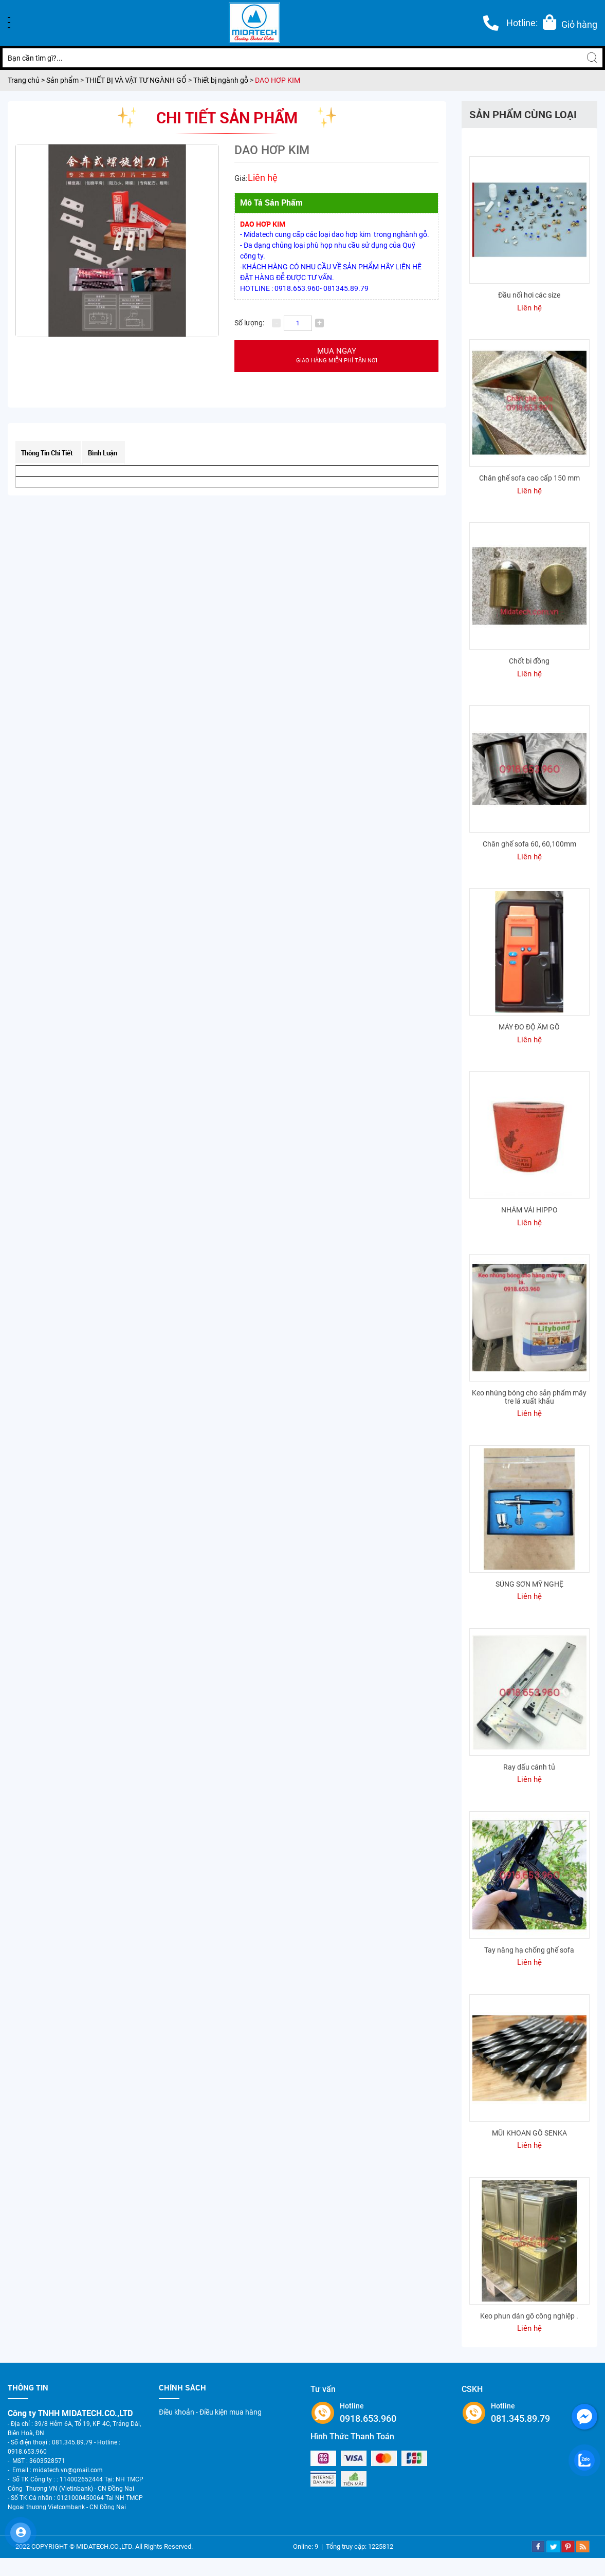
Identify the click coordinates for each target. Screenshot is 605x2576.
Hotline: (522, 22)
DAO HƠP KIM (277, 80)
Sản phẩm (63, 80)
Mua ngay (336, 355)
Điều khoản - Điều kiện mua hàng (210, 2412)
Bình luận (102, 452)
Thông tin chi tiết (47, 452)
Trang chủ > (27, 80)
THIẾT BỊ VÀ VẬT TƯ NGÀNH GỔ (136, 80)
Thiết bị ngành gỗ (220, 80)
